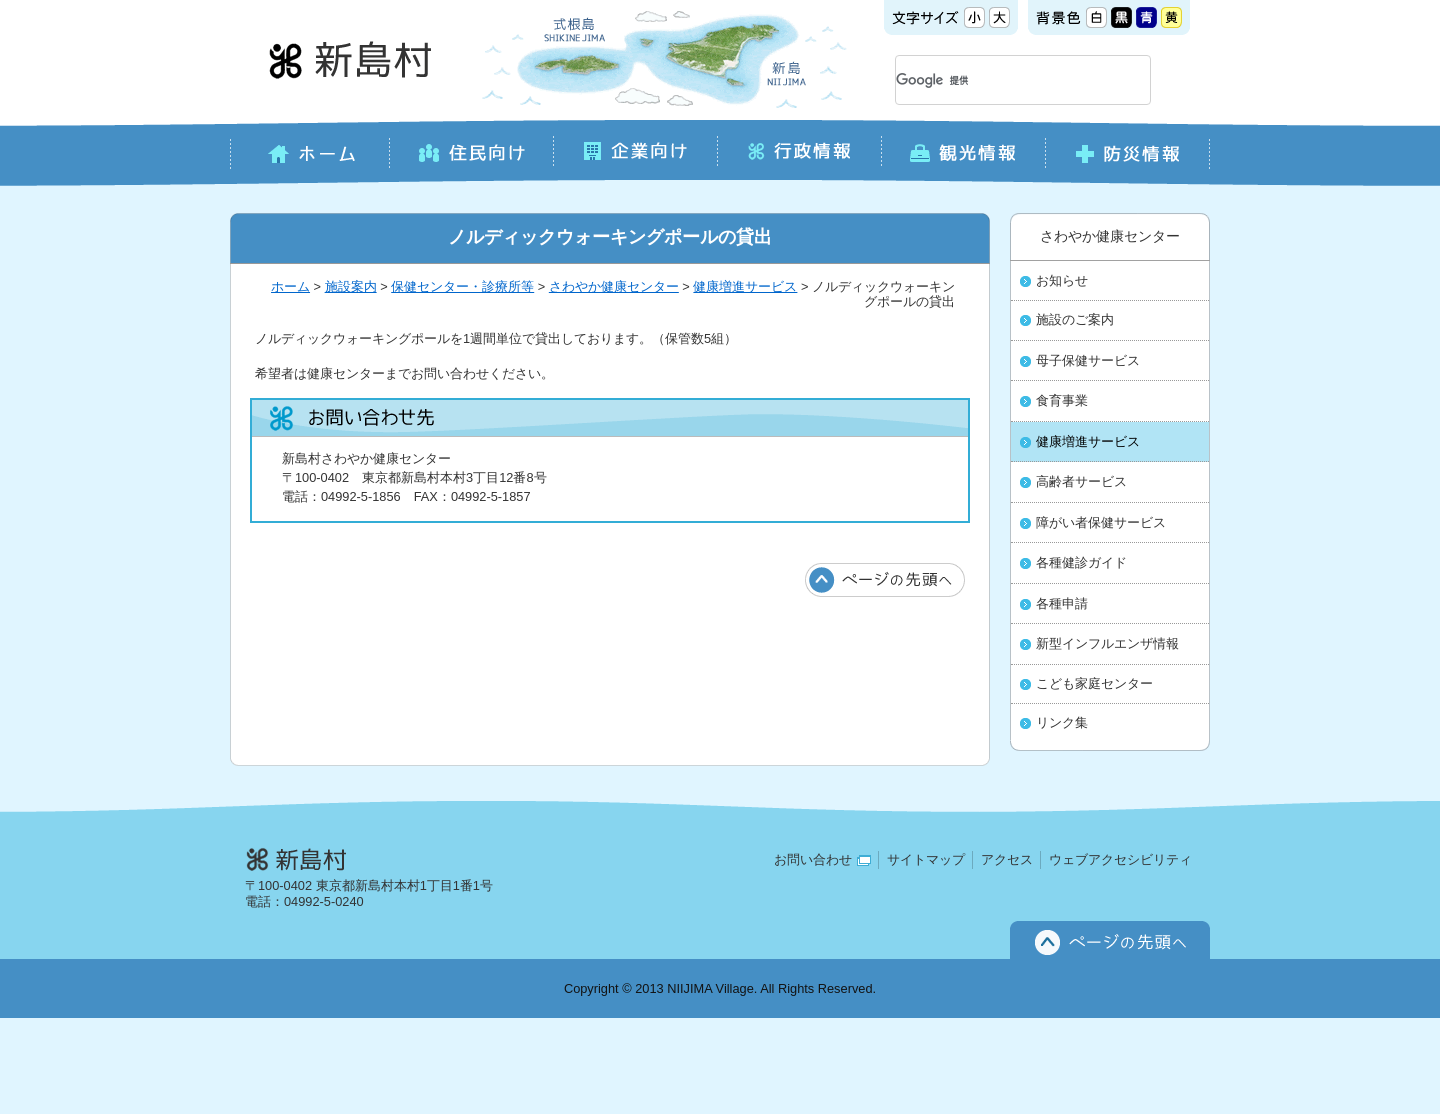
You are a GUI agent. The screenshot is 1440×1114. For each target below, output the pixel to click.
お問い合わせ (822, 859)
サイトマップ (926, 859)
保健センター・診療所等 (462, 286)
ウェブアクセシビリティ (1120, 859)
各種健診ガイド (1081, 563)
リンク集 (1062, 723)
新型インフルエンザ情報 (1107, 644)
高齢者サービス (1081, 482)
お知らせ (1062, 281)
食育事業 (1062, 401)
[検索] (999, 80)
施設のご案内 (1075, 320)
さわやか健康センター (614, 286)
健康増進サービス (745, 286)
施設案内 (351, 286)
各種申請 (1062, 604)
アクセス (1007, 859)
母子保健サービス (1088, 361)
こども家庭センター (1094, 684)
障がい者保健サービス (1101, 523)
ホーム (290, 286)
